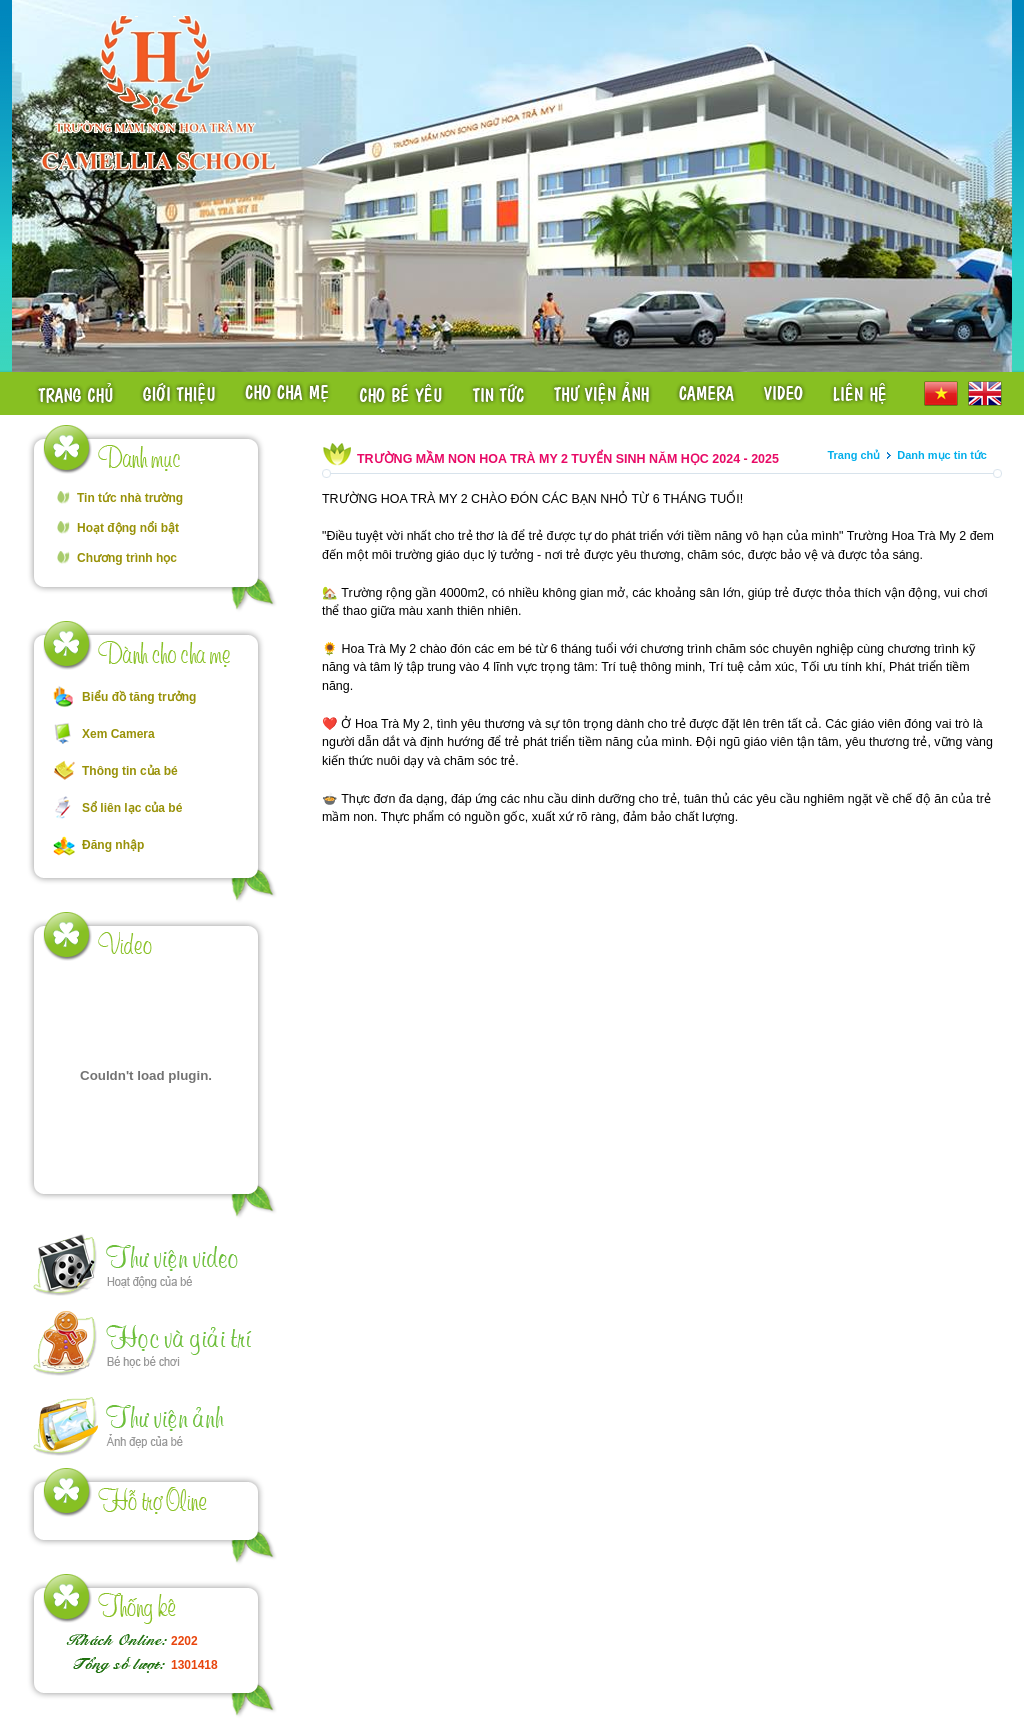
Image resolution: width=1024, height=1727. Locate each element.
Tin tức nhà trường (130, 498)
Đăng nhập (113, 845)
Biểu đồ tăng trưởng (139, 697)
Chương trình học (127, 558)
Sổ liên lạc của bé (132, 808)
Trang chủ (853, 455)
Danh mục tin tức (942, 455)
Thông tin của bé (130, 771)
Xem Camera (118, 734)
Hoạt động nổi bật (128, 528)
